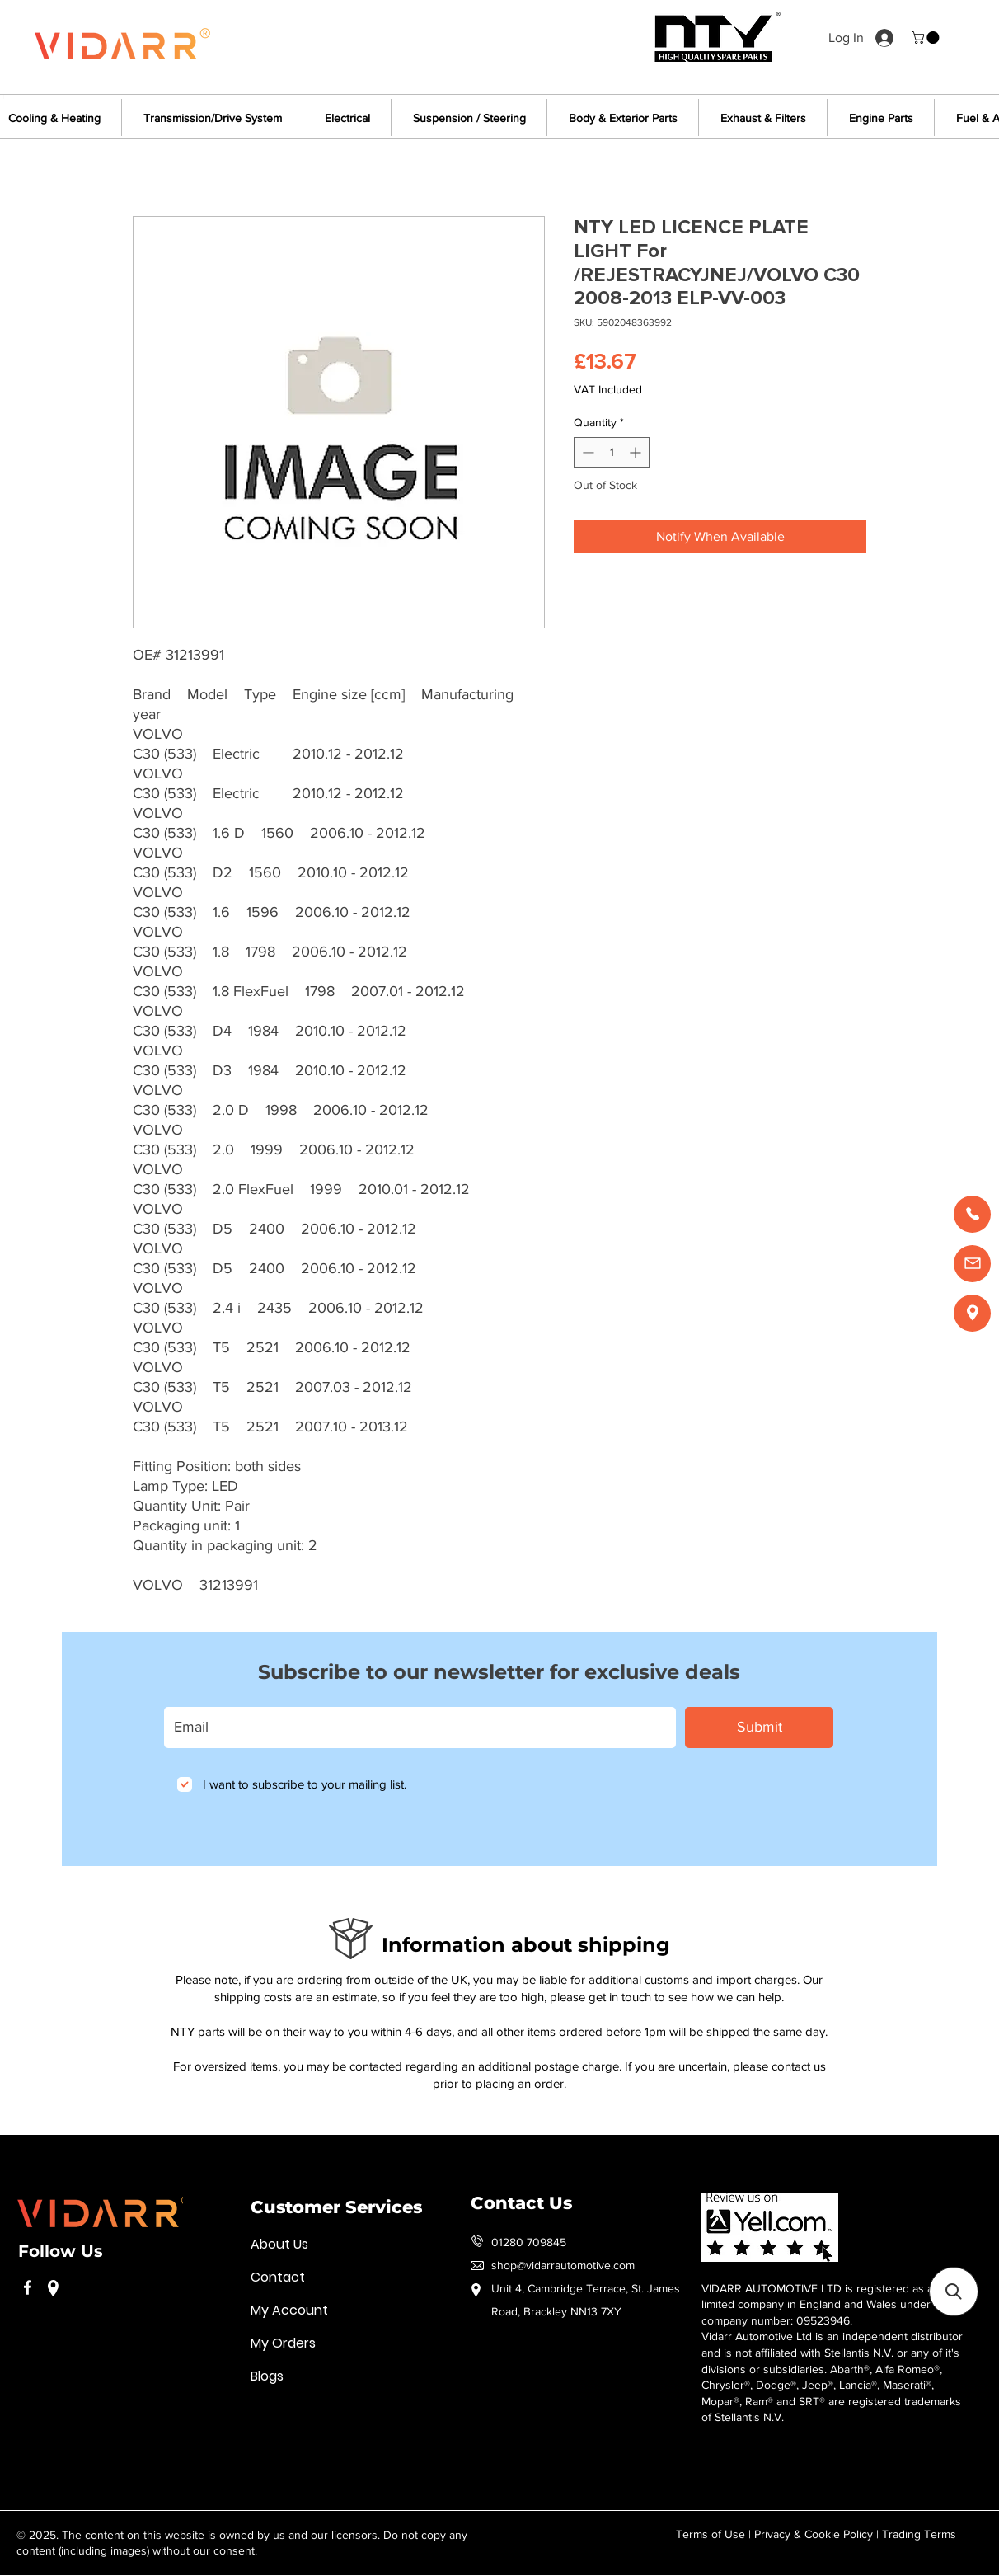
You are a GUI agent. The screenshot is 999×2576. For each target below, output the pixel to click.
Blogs (267, 2376)
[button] (927, 37)
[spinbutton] (611, 452)
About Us (279, 2244)
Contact (278, 2277)
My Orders (283, 2343)
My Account (289, 2310)
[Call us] (972, 1214)
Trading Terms (919, 2534)
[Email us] (972, 1263)
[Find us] (972, 1313)
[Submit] (759, 1727)
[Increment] (636, 452)
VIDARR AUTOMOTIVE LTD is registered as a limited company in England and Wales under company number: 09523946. (817, 2304)
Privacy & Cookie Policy (813, 2534)
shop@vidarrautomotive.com (563, 2265)
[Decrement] (586, 452)
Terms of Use (710, 2534)
